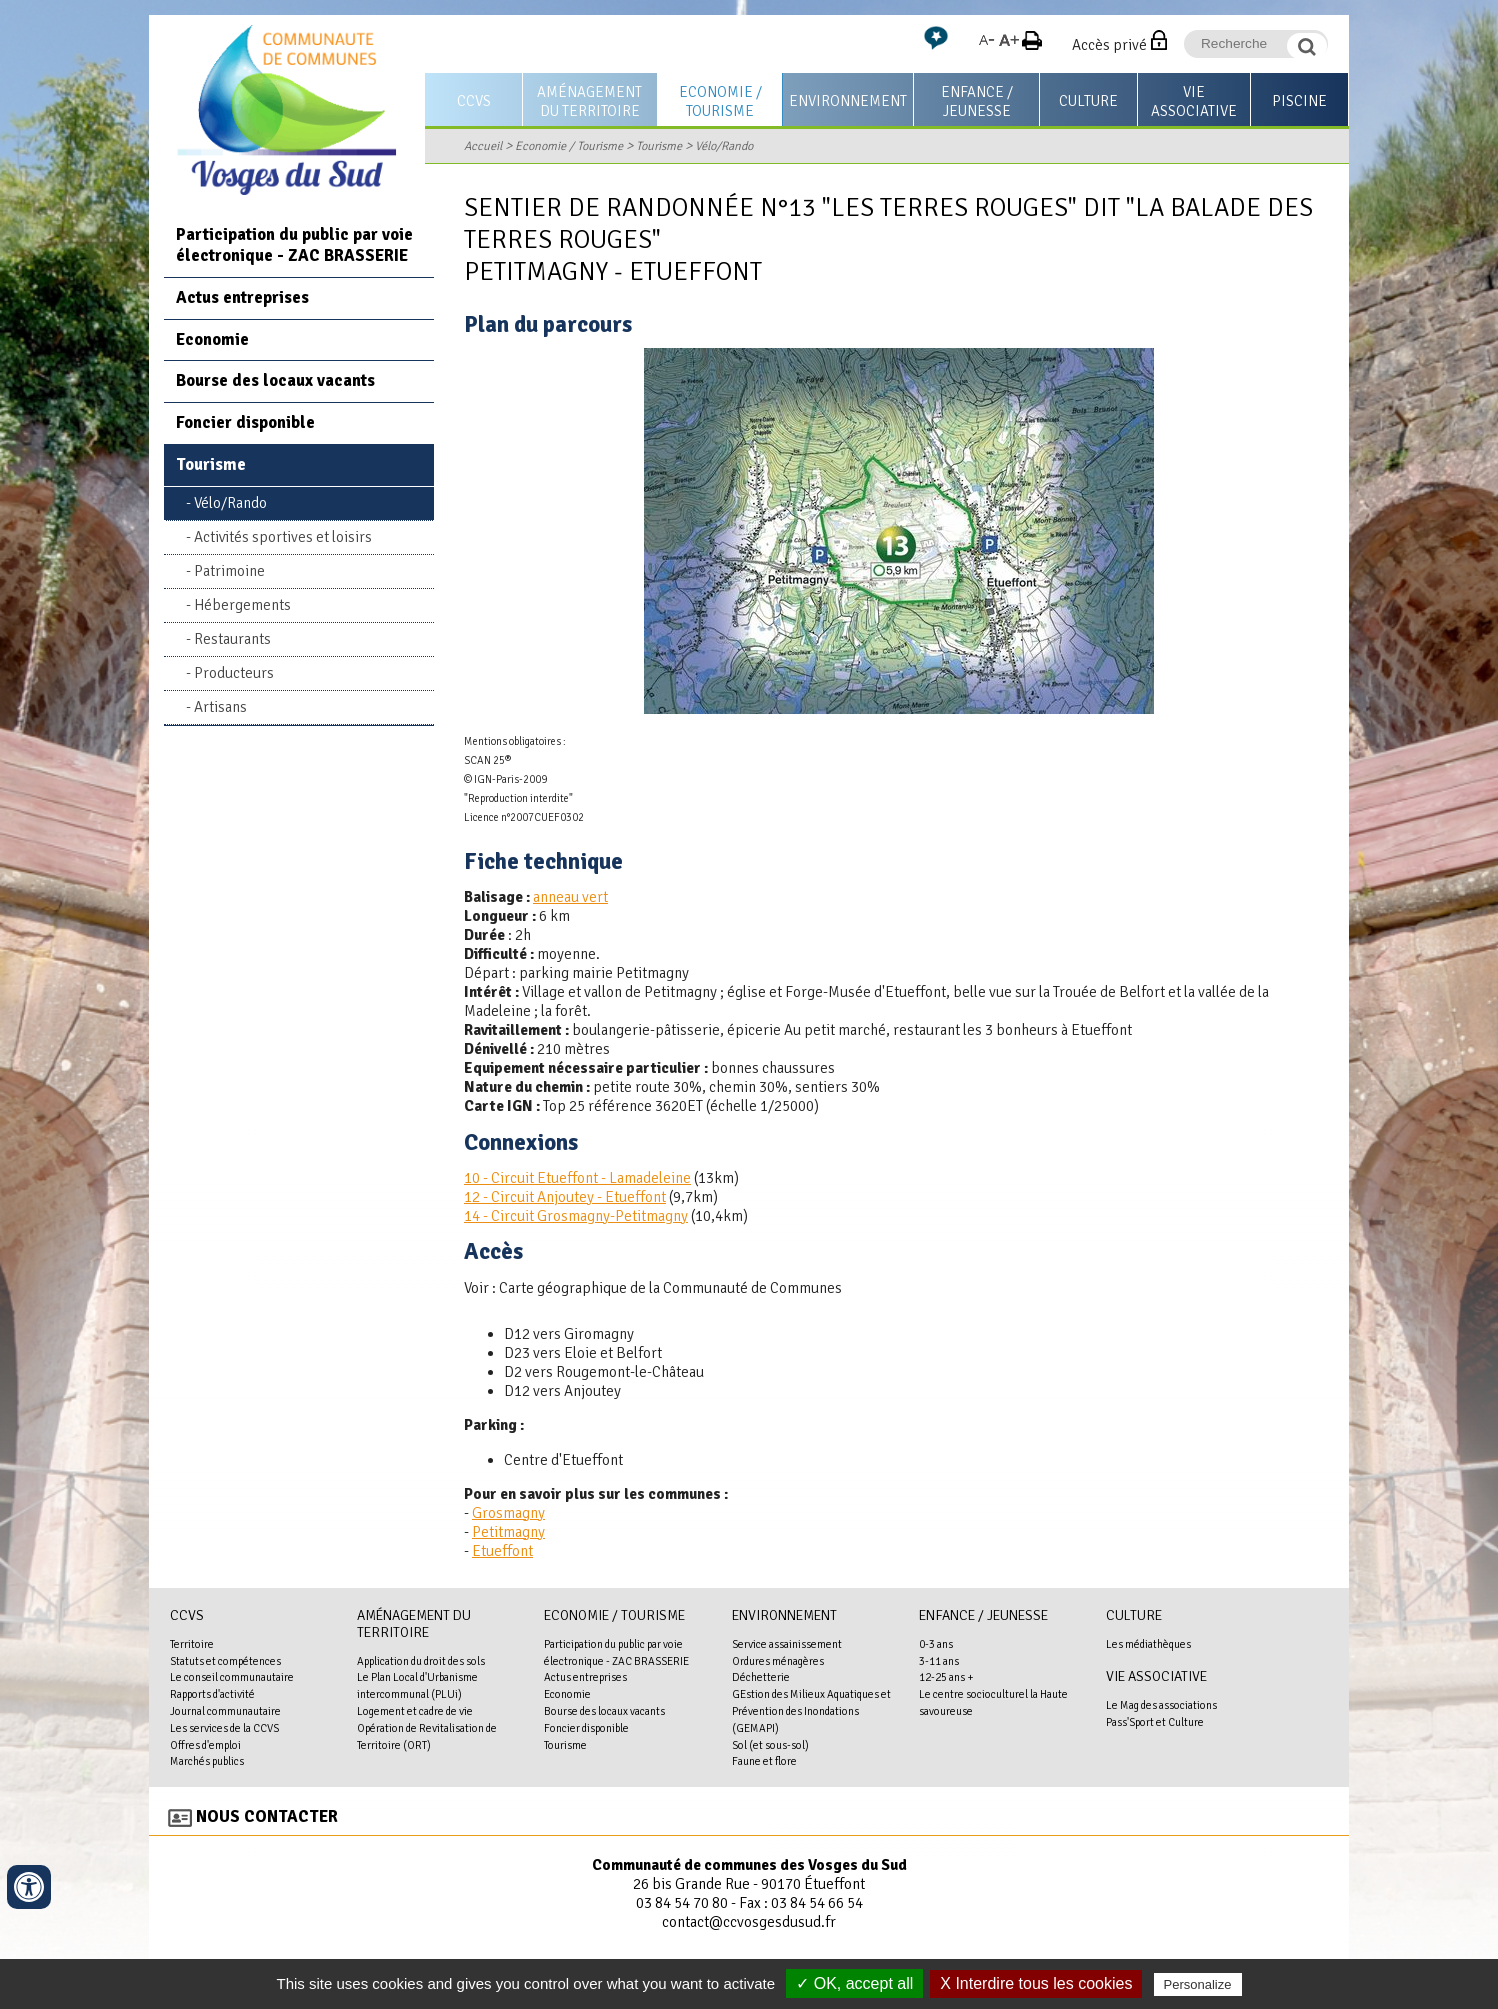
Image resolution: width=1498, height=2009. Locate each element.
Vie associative (1194, 101)
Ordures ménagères (778, 1661)
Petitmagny (508, 1532)
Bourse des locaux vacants (275, 380)
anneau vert (570, 897)
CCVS (474, 101)
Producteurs (234, 673)
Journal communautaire (225, 1711)
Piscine (1299, 101)
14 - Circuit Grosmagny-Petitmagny (576, 1216)
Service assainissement (787, 1644)
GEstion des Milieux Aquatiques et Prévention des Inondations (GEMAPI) (811, 1711)
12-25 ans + (946, 1677)
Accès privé (1109, 45)
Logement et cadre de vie (415, 1711)
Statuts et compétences (225, 1661)
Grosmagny (508, 1513)
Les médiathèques (1148, 1644)
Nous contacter (267, 1816)
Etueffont (502, 1551)
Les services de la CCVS (224, 1728)
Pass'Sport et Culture (1155, 1722)
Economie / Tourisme (720, 101)
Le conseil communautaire (232, 1677)
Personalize (1198, 1984)
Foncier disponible (245, 422)
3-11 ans (939, 1661)
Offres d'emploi (205, 1745)
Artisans (220, 707)
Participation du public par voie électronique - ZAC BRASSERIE (294, 245)
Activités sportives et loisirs (283, 537)
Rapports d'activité (212, 1694)
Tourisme (659, 146)
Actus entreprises (242, 297)
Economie (212, 339)
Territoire (192, 1644)
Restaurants (232, 639)
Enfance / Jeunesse (977, 101)
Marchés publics (207, 1761)
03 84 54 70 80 (682, 1903)
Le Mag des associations (1161, 1705)
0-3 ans (936, 1644)
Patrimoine (229, 571)
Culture (1088, 101)
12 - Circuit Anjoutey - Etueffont (565, 1197)
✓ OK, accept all (854, 1983)
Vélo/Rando (724, 146)
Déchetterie (761, 1677)
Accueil (483, 146)
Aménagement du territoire (589, 101)
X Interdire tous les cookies (1036, 1983)
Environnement (848, 101)
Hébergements (242, 605)
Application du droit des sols (421, 1661)
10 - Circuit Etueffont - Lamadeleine (577, 1178)
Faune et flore (764, 1761)
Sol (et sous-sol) (770, 1745)
